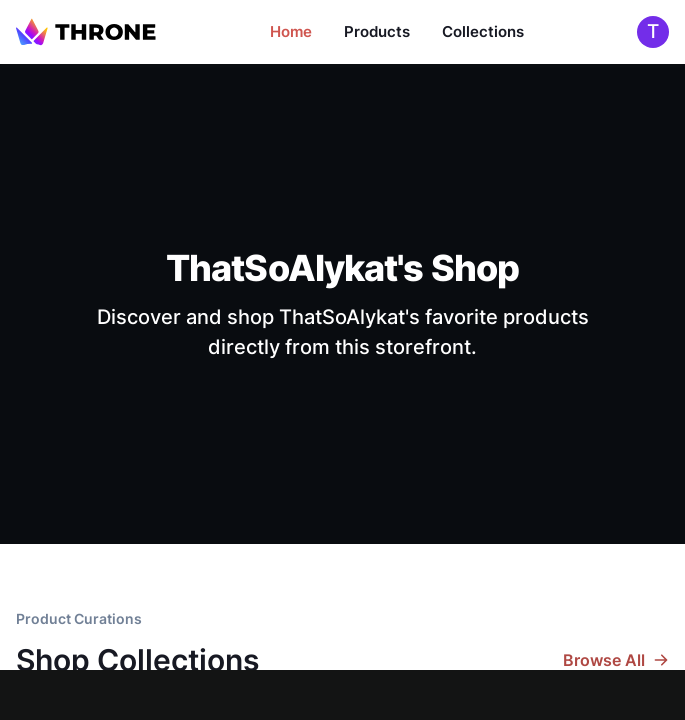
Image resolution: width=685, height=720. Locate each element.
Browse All (616, 660)
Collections (483, 31)
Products (377, 31)
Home (291, 31)
